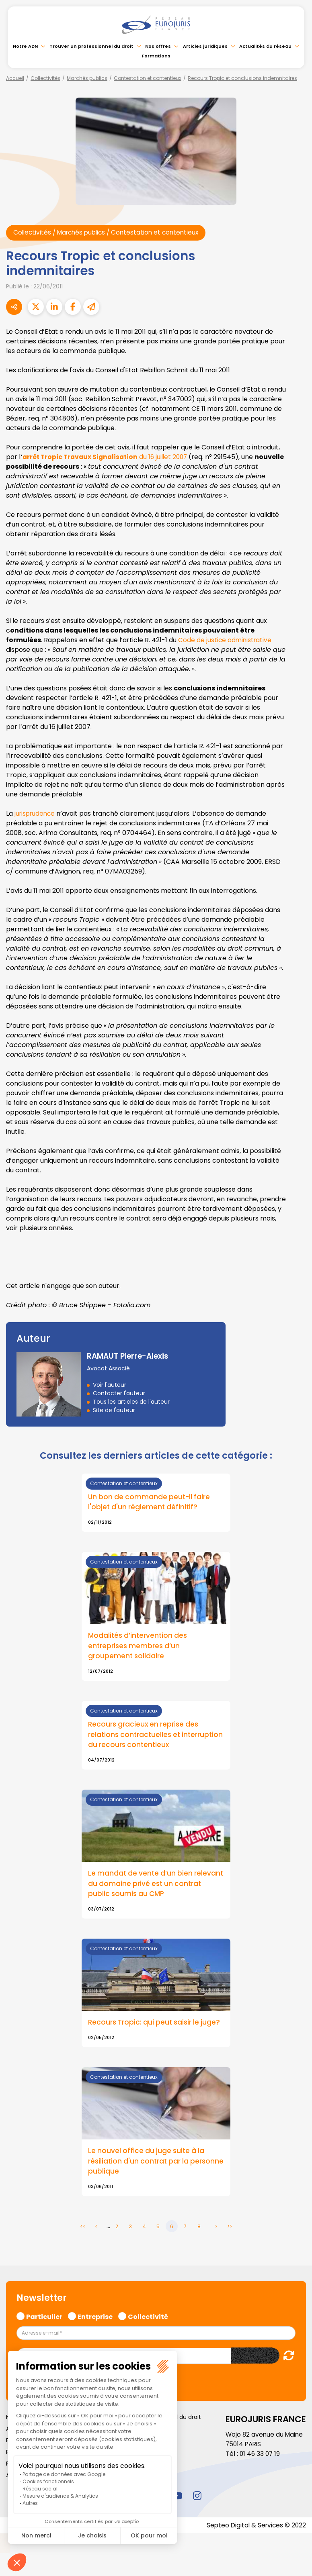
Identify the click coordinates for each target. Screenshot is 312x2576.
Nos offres (158, 46)
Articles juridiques (205, 46)
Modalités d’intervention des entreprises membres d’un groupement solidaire (138, 1647)
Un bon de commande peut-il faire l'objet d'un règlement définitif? (150, 1502)
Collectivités (45, 78)
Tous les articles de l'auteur (131, 1402)
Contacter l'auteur (119, 1394)
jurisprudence (35, 814)
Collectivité (148, 2329)
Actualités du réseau (265, 46)
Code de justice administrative (225, 640)
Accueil (15, 78)
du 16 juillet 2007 (168, 457)
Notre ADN (25, 46)
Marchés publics (87, 78)
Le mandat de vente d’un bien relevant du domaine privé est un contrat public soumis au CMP (147, 1886)
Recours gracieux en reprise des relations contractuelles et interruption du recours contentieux (151, 1736)
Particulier (44, 2329)
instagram (197, 2509)
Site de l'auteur (114, 1410)
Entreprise (95, 2329)
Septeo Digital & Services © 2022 (255, 2539)
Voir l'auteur (109, 1385)
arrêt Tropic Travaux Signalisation (82, 457)
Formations (156, 56)
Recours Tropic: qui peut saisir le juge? (145, 2031)
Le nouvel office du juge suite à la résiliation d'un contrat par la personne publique (147, 2175)
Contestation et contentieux (147, 78)
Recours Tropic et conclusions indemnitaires (242, 78)
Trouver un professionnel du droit (91, 46)
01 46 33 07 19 (260, 2467)
